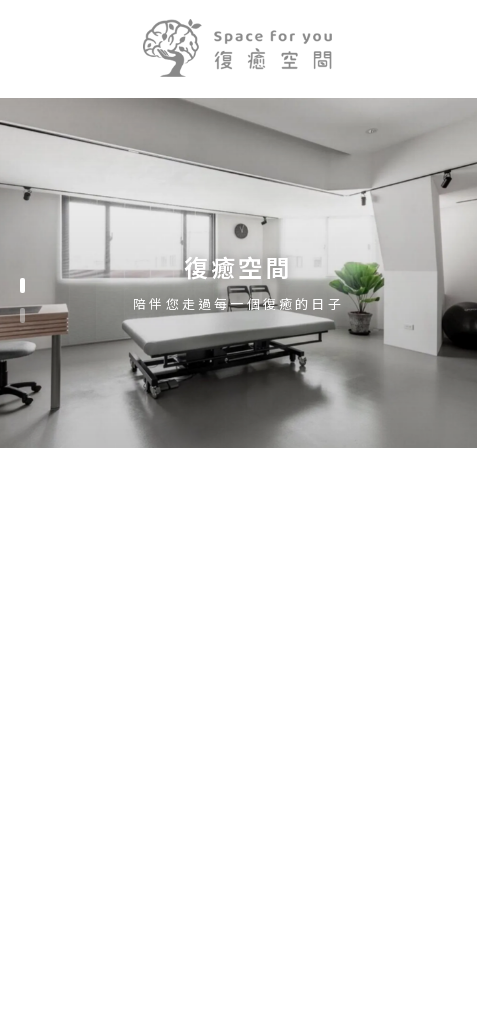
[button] (22, 285)
